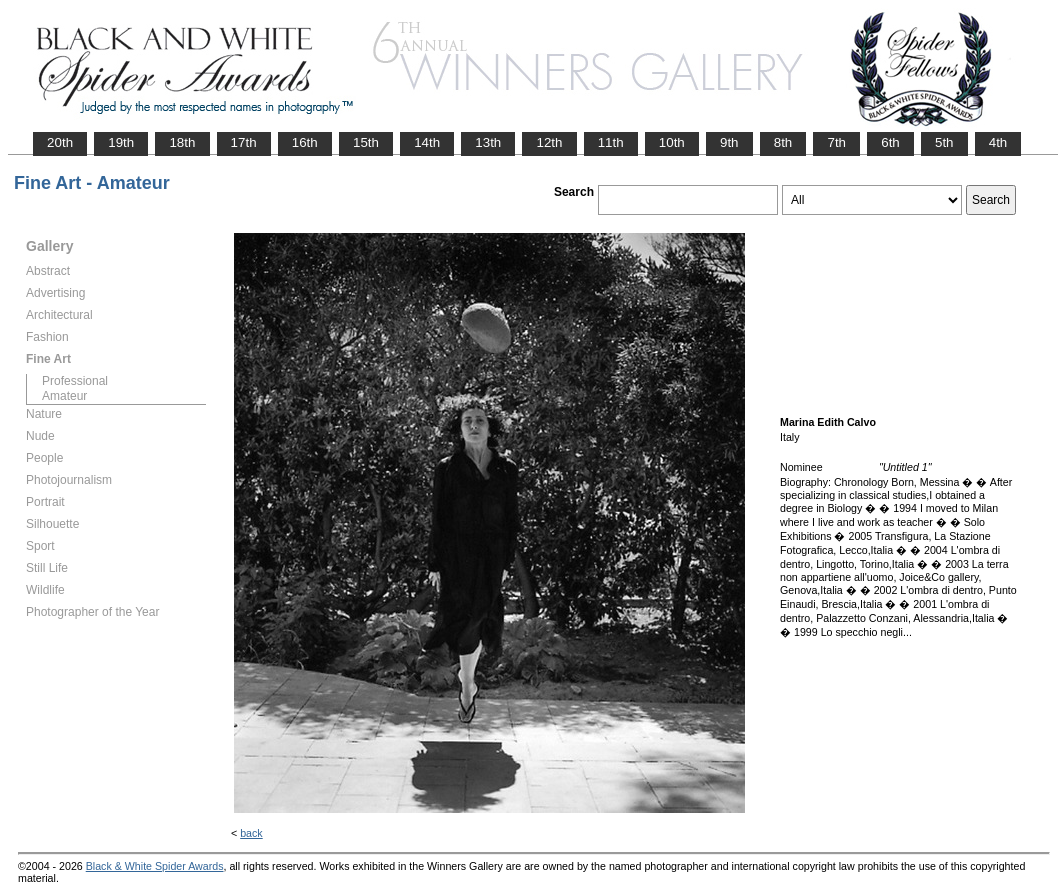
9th (729, 142)
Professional (75, 381)
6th (890, 142)
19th (121, 142)
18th (182, 142)
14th (427, 142)
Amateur (64, 396)
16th (305, 142)
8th (783, 142)
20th (60, 142)
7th (836, 142)
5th (944, 142)
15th (366, 142)
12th (549, 142)
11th (611, 142)
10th (672, 142)
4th (998, 142)
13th (488, 142)
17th (244, 142)
